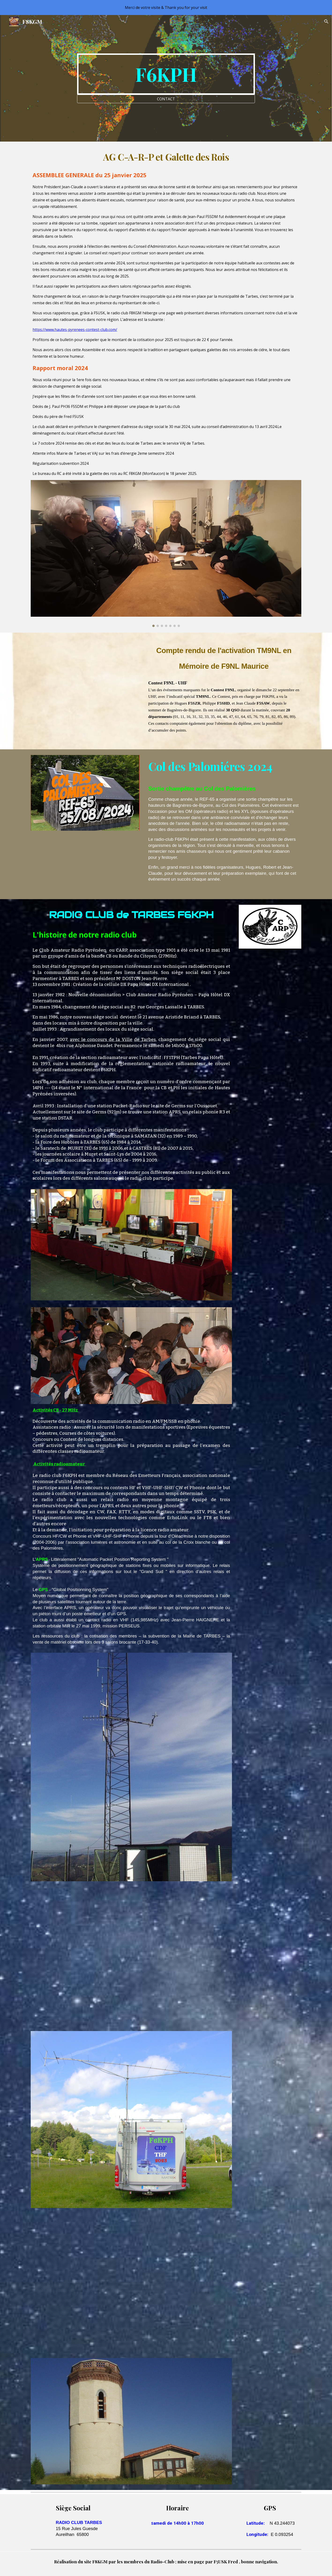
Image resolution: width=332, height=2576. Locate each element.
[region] (166, 7)
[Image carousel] (166, 553)
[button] (326, 21)
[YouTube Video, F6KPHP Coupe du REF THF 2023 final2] (131, 2283)
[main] (166, 74)
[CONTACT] (166, 99)
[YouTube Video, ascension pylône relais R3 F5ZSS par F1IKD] (131, 1956)
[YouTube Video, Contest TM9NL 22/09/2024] (85, 668)
